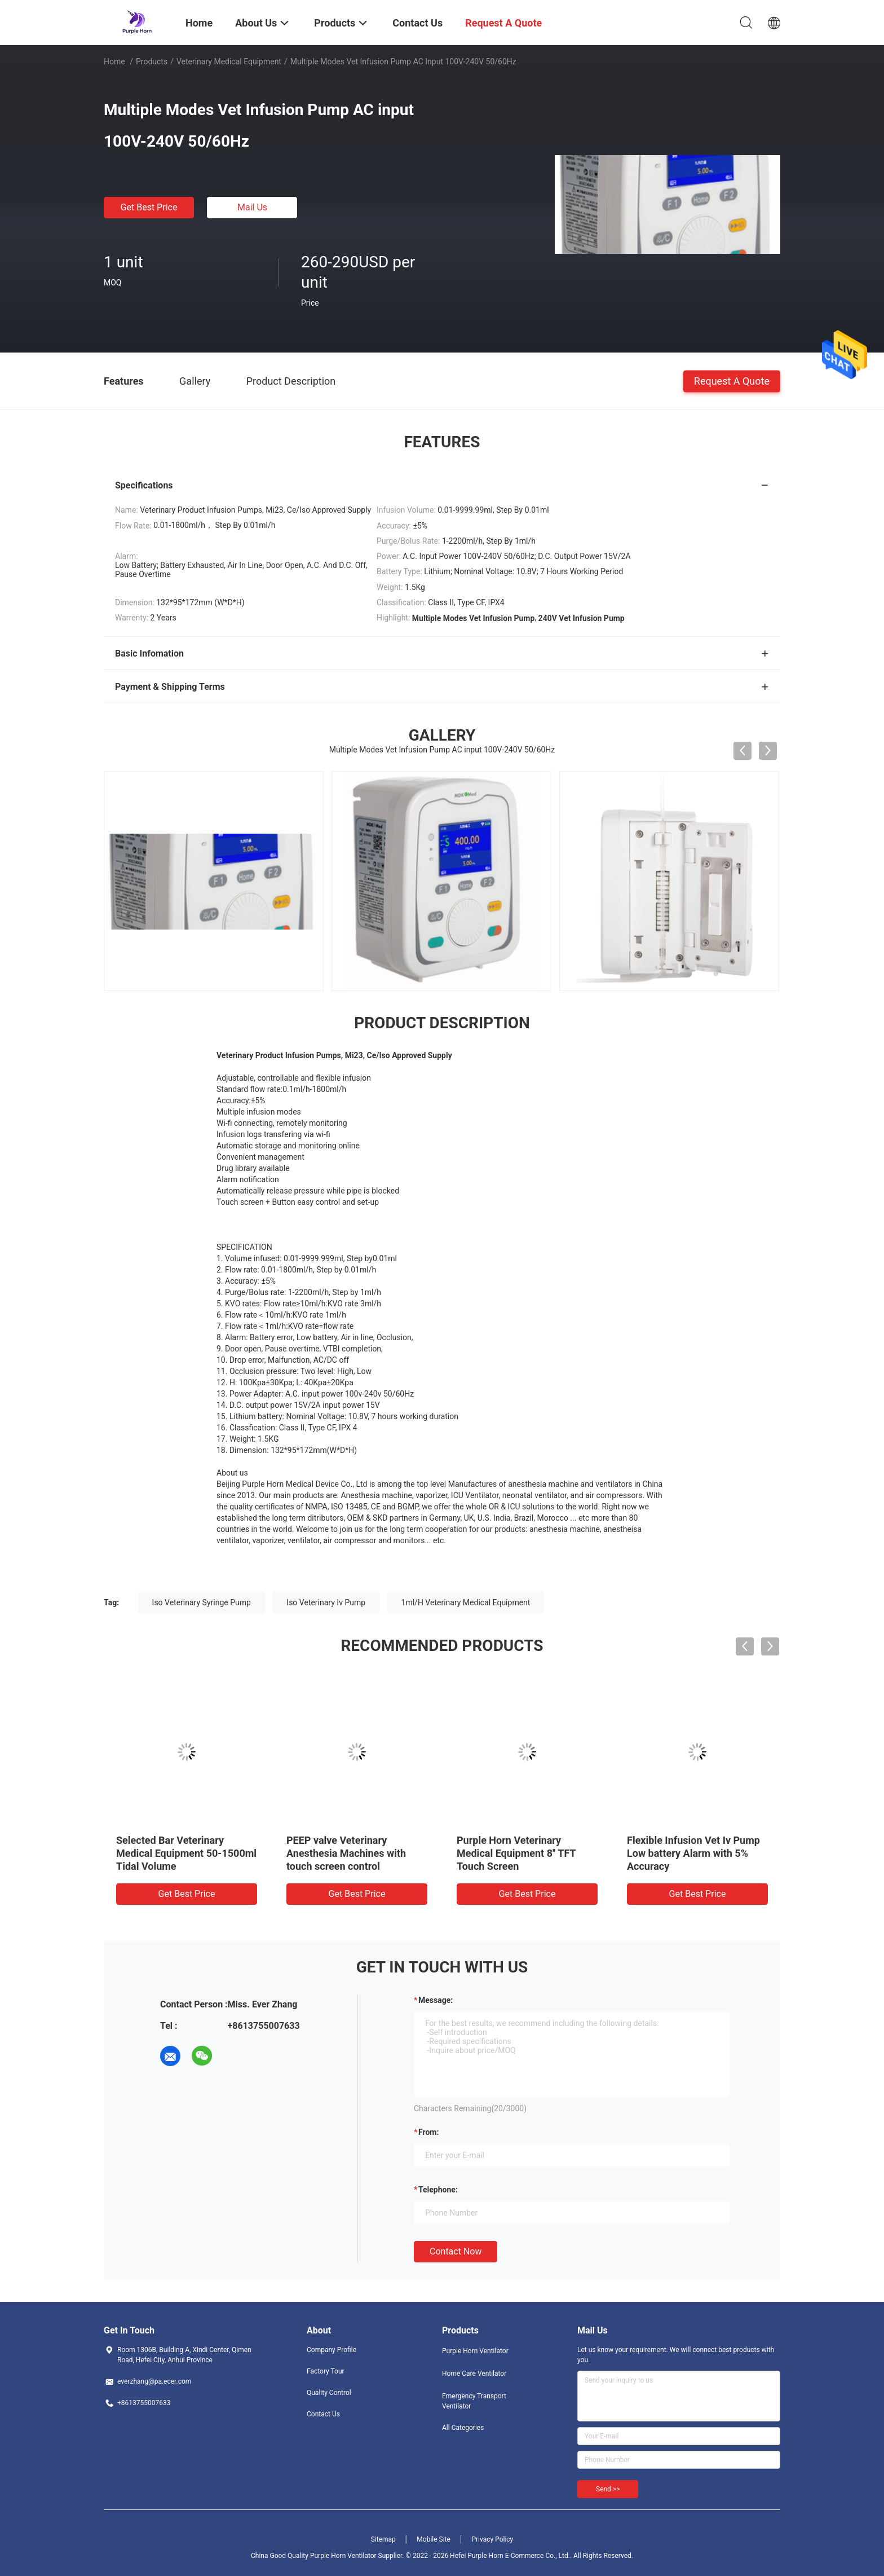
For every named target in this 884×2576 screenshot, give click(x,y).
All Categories (463, 2428)
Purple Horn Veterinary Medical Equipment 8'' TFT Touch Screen (516, 1853)
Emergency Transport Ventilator (474, 2401)
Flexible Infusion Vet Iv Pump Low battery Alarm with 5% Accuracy (693, 1853)
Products (151, 61)
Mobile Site (433, 2539)
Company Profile (331, 2350)
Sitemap (383, 2539)
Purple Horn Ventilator (475, 2351)
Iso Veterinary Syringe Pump (201, 1602)
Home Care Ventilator (474, 2373)
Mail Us (252, 207)
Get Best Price (149, 207)
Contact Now (455, 2251)
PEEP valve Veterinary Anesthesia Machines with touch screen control (346, 1853)
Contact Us (323, 2414)
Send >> (608, 2489)
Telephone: (438, 2189)
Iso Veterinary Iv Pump (325, 1602)
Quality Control (329, 2393)
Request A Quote (732, 380)
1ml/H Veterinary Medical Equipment (466, 1602)
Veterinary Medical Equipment (228, 61)
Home (114, 61)
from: (428, 2132)
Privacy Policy (492, 2539)
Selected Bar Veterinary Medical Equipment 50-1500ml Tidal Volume (186, 1853)
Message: (435, 2000)
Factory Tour (325, 2371)
